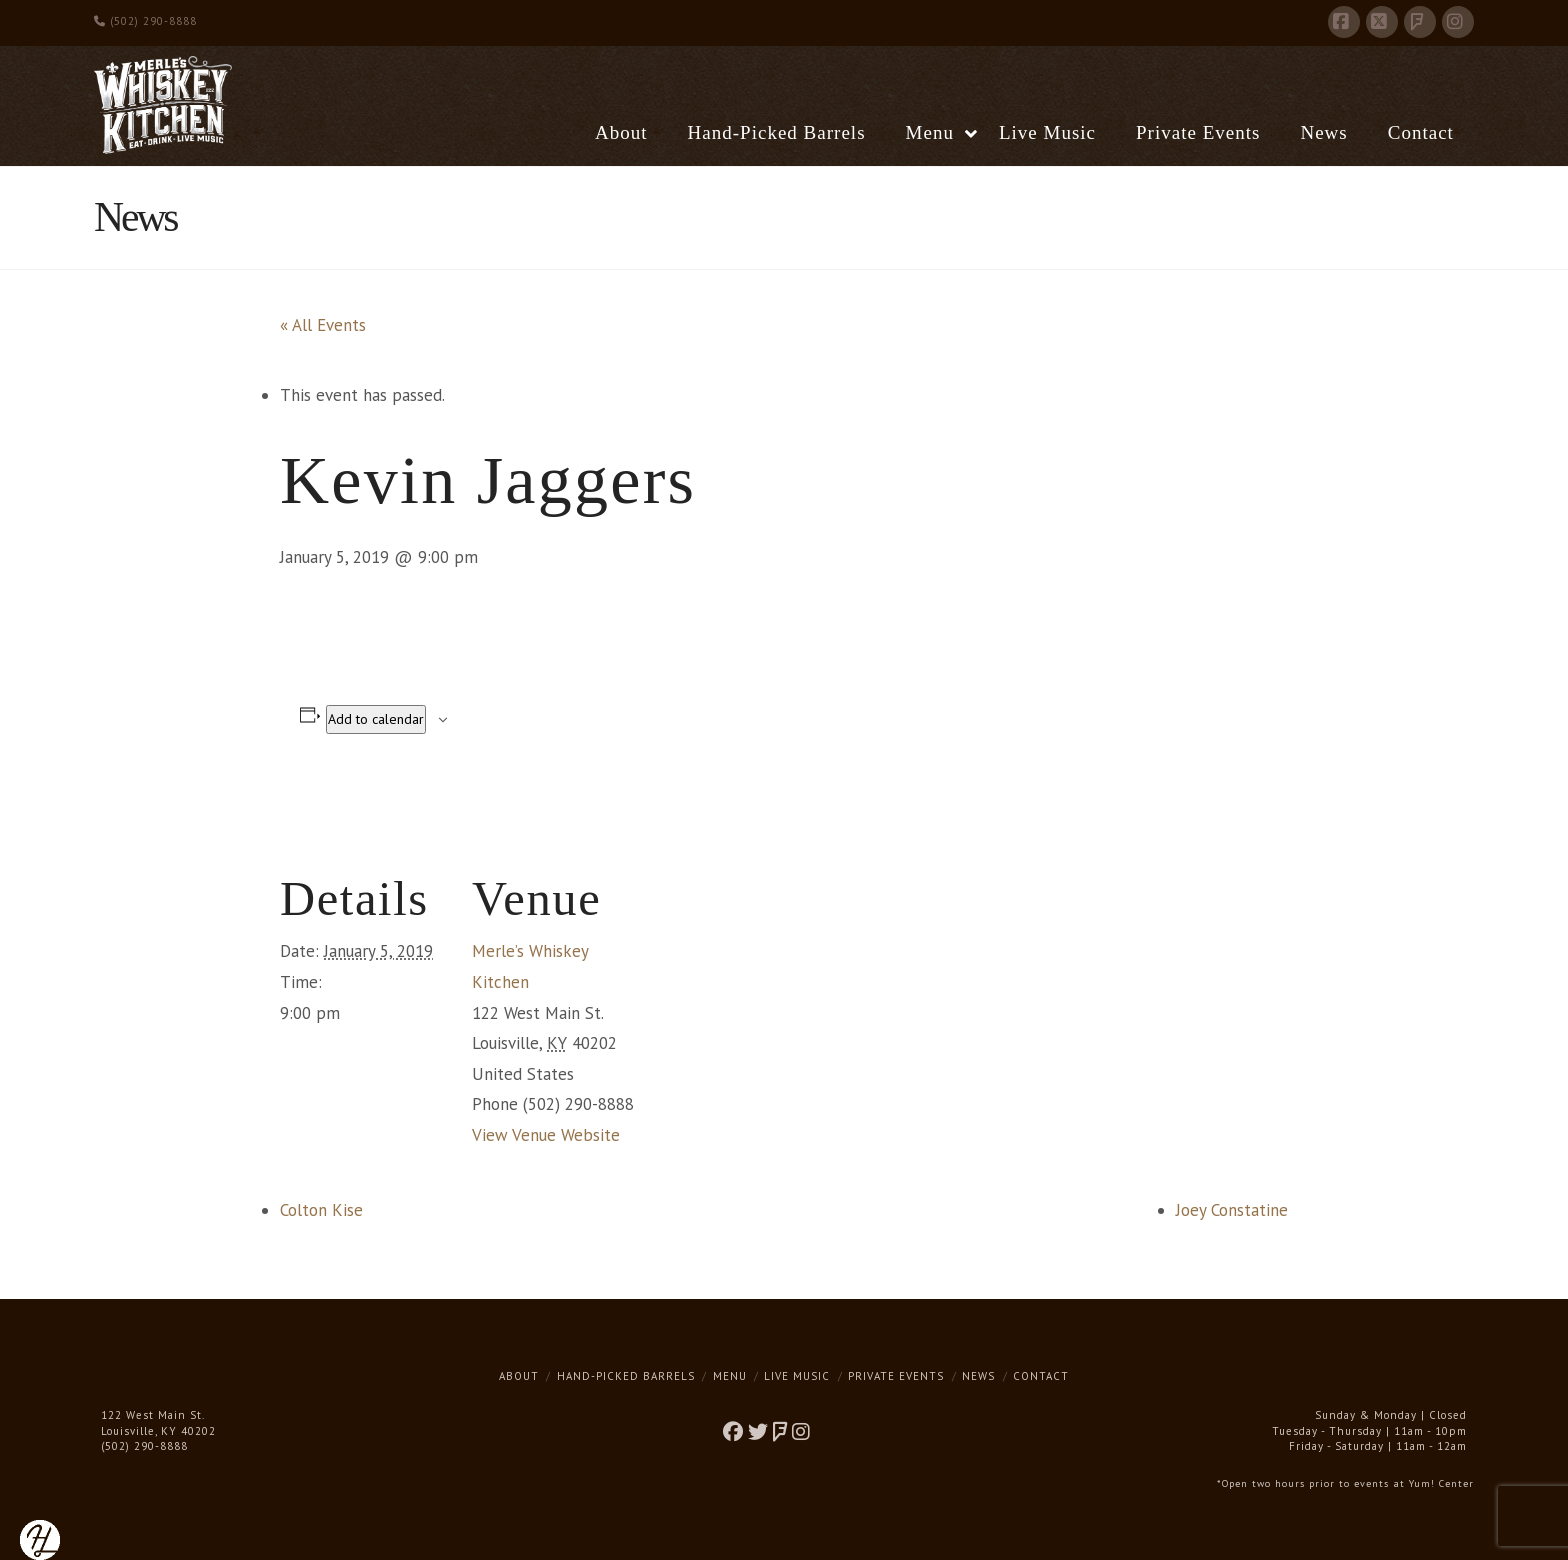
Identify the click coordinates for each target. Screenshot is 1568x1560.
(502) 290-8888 (145, 21)
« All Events (323, 325)
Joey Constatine (1232, 1210)
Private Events (896, 1376)
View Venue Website (546, 1135)
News (978, 1376)
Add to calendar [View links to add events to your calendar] (376, 719)
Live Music (797, 1376)
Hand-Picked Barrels (626, 1376)
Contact (1041, 1376)
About (519, 1376)
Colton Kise (321, 1210)
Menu (730, 1376)
